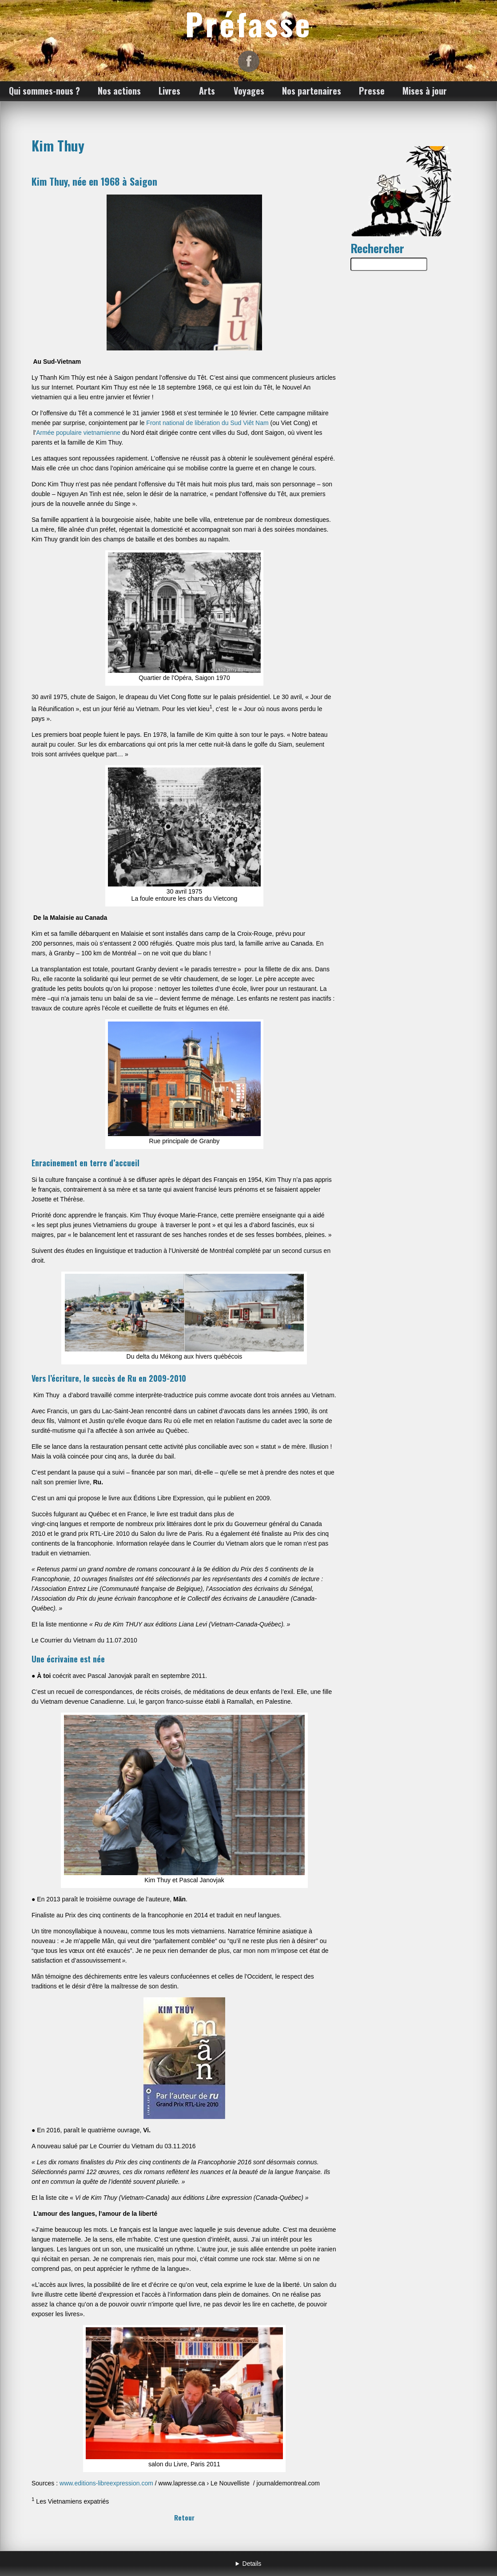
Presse (372, 90)
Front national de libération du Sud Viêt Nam (207, 422)
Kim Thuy (58, 145)
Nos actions (119, 90)
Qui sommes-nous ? (44, 90)
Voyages (249, 90)
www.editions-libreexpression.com (106, 2483)
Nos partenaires (311, 90)
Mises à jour (424, 90)
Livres (169, 90)
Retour (184, 2517)
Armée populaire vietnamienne (78, 432)
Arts (207, 90)
